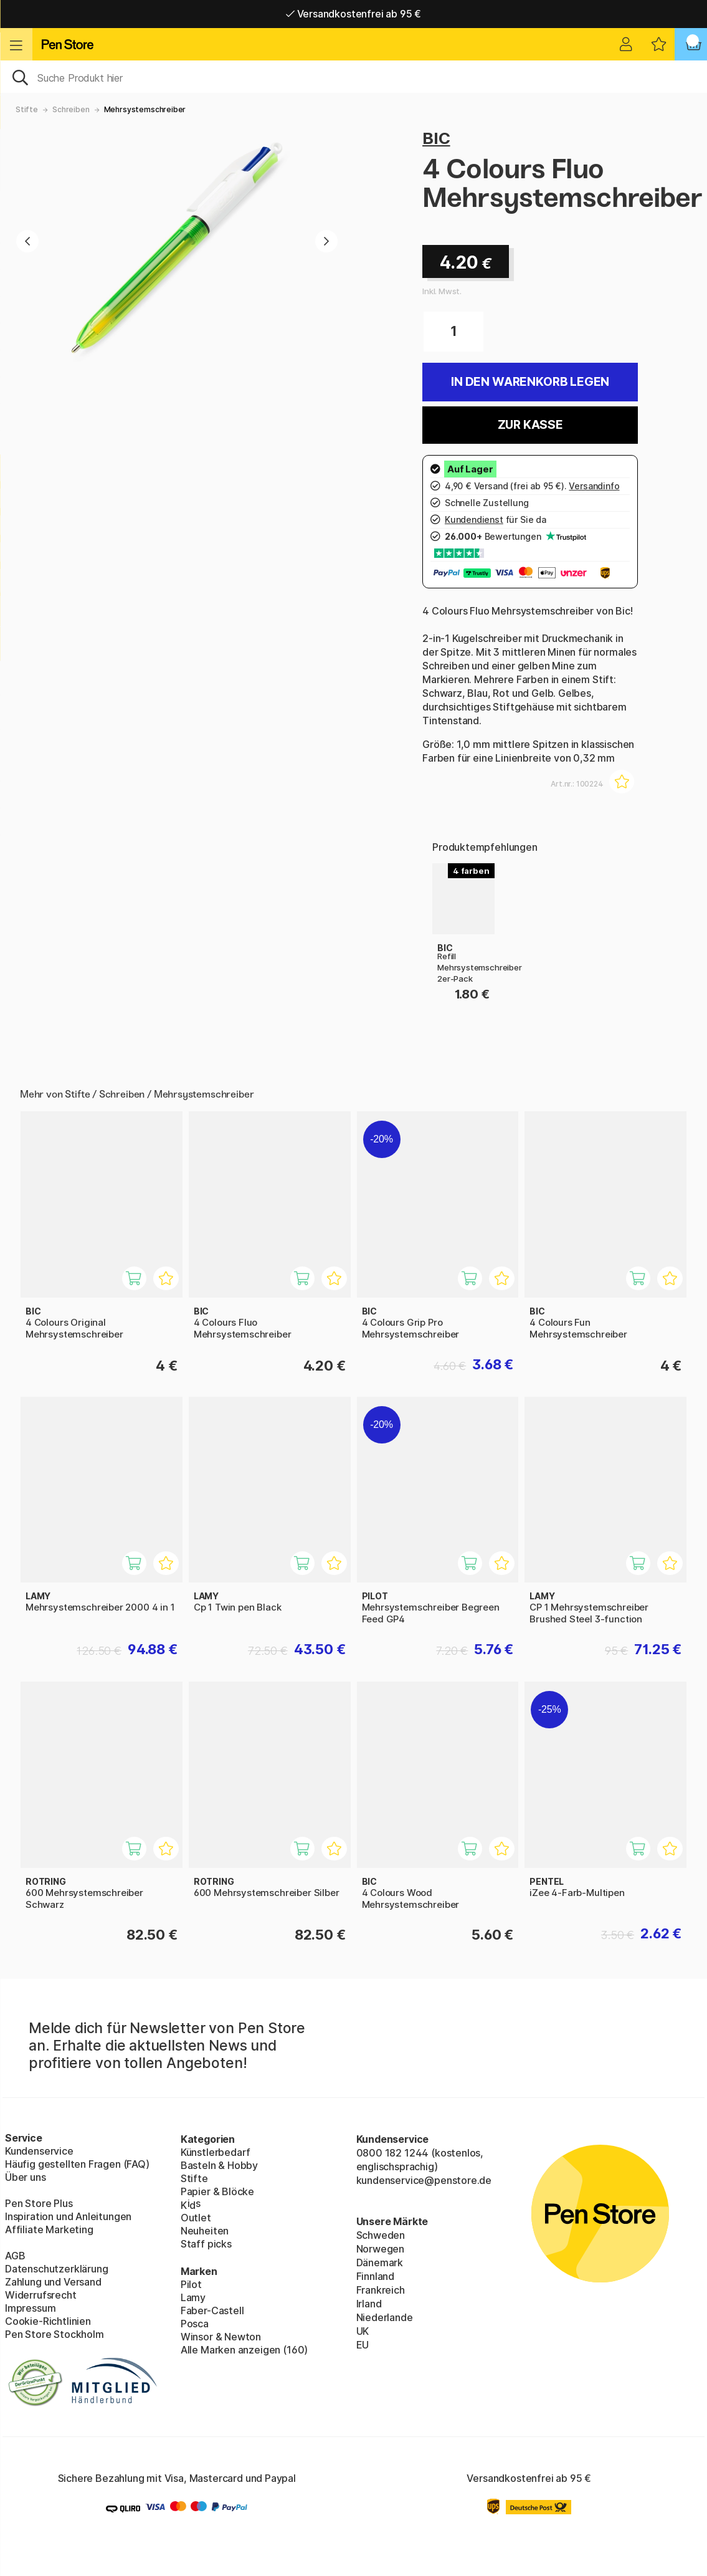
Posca (195, 2323)
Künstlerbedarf (216, 2152)
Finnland (375, 2276)
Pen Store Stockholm (54, 2334)
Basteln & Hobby (219, 2165)
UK (362, 2331)
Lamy (193, 2297)
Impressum (30, 2308)
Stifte (27, 109)
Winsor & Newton (221, 2336)
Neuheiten (205, 2230)
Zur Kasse (530, 425)
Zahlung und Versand (53, 2282)
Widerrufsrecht (41, 2295)
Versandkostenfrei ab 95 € (353, 13)
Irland (369, 2303)
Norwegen (380, 2249)
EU (362, 2345)
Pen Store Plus (39, 2203)
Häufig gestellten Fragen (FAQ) (77, 2164)
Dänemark (380, 2262)
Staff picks (206, 2244)
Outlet (196, 2217)
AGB (15, 2255)
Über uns (25, 2177)
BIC (436, 138)
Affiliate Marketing (49, 2229)
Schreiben (70, 109)
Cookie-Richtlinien (48, 2321)
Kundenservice (39, 2151)
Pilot (191, 2284)
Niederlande (384, 2317)
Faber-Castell (212, 2310)
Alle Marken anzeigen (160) (244, 2350)
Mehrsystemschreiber (145, 109)
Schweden (381, 2235)
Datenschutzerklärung (56, 2268)
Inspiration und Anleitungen (68, 2216)
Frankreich (380, 2290)
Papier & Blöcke (217, 2191)
